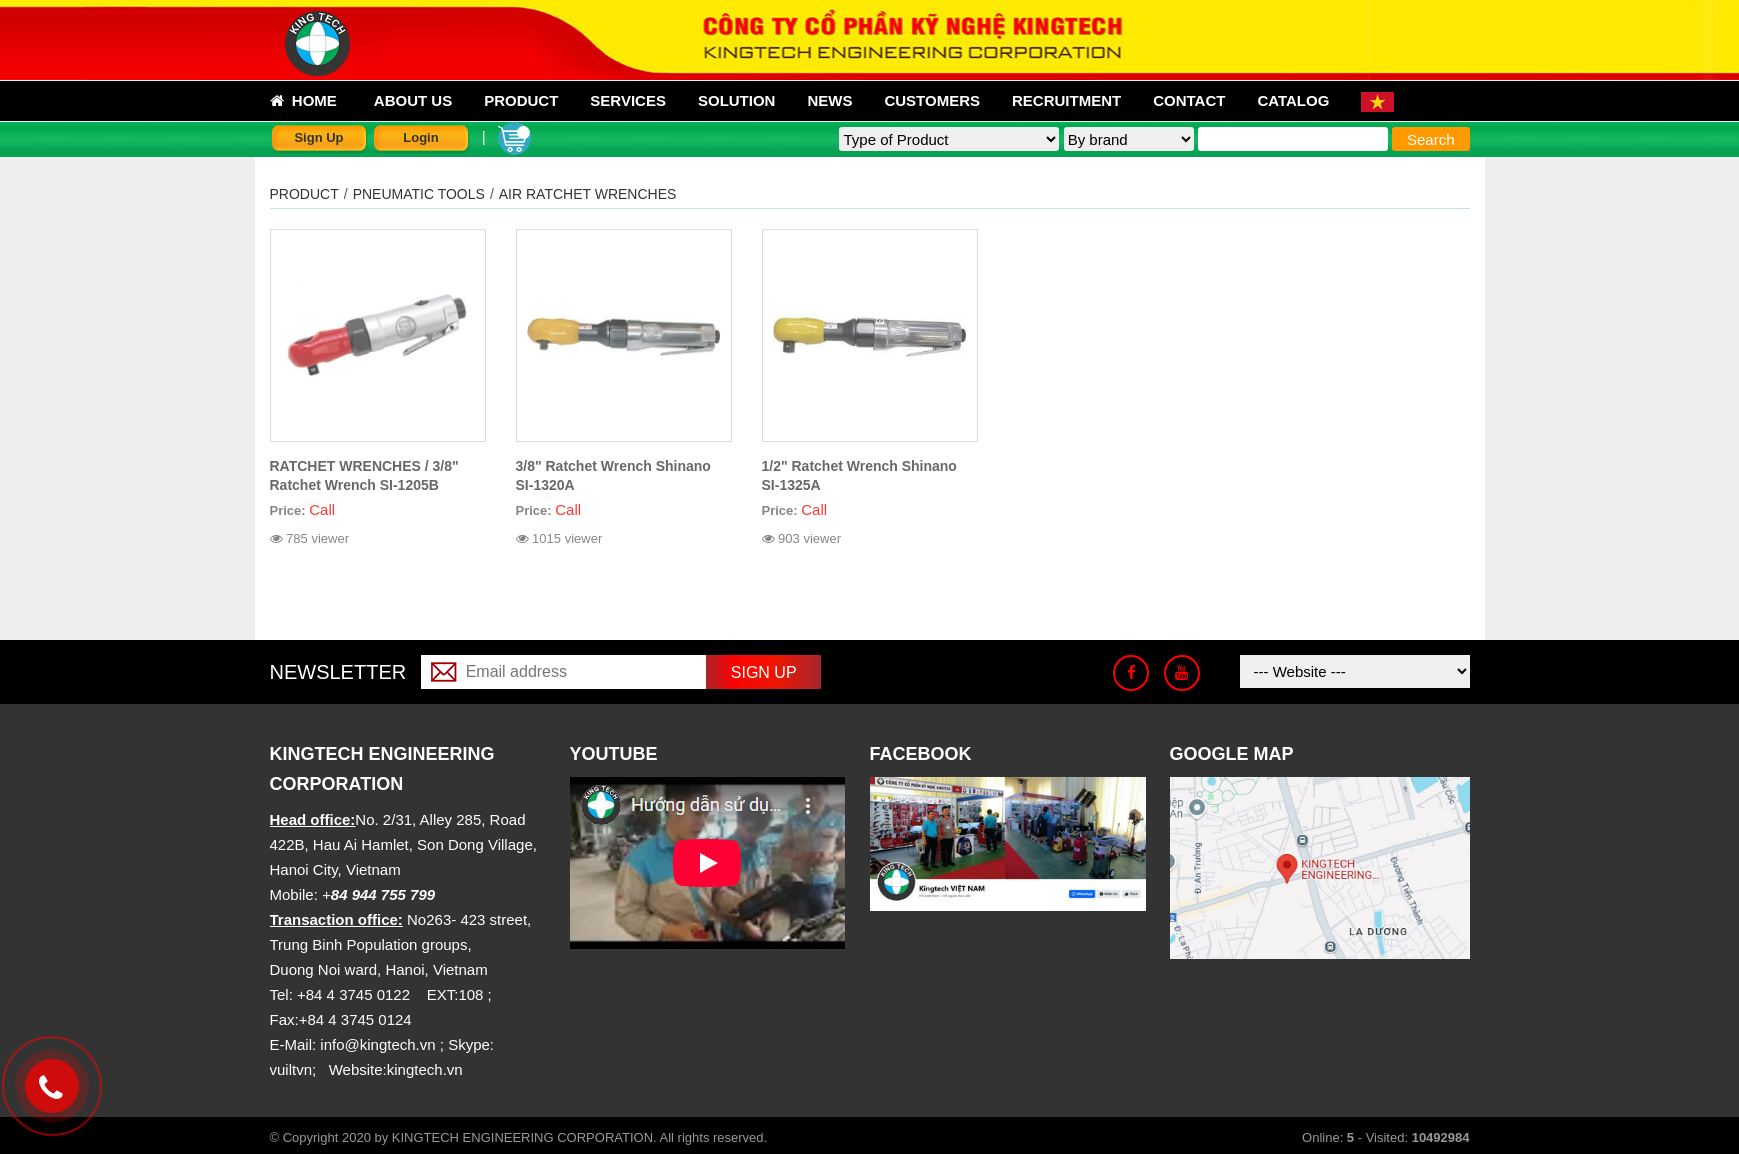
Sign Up (318, 137)
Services (628, 100)
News (829, 100)
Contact (1189, 100)
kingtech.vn (425, 1069)
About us (413, 100)
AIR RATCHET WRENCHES (588, 194)
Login (420, 137)
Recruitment (1066, 100)
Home (303, 101)
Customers (932, 100)
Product (521, 100)
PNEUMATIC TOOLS (419, 194)
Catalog (1293, 100)
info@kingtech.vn (377, 1044)
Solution (737, 100)
